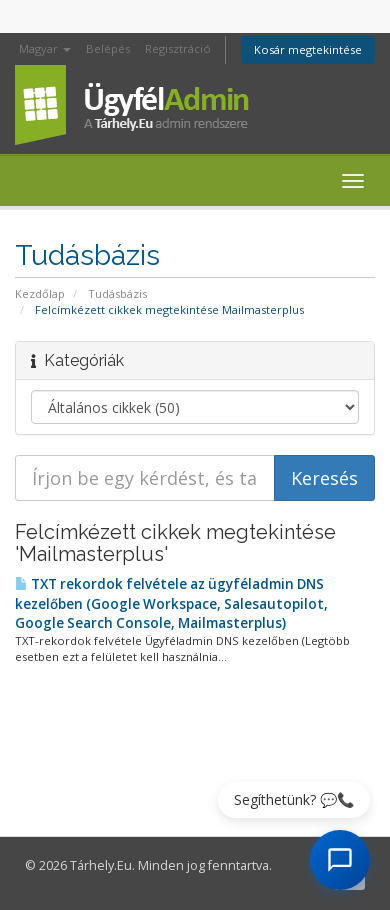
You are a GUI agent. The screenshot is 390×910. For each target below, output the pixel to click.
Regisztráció (178, 48)
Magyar (45, 48)
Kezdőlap (40, 293)
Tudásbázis (117, 293)
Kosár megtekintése (308, 49)
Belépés (108, 48)
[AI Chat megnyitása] (340, 860)
